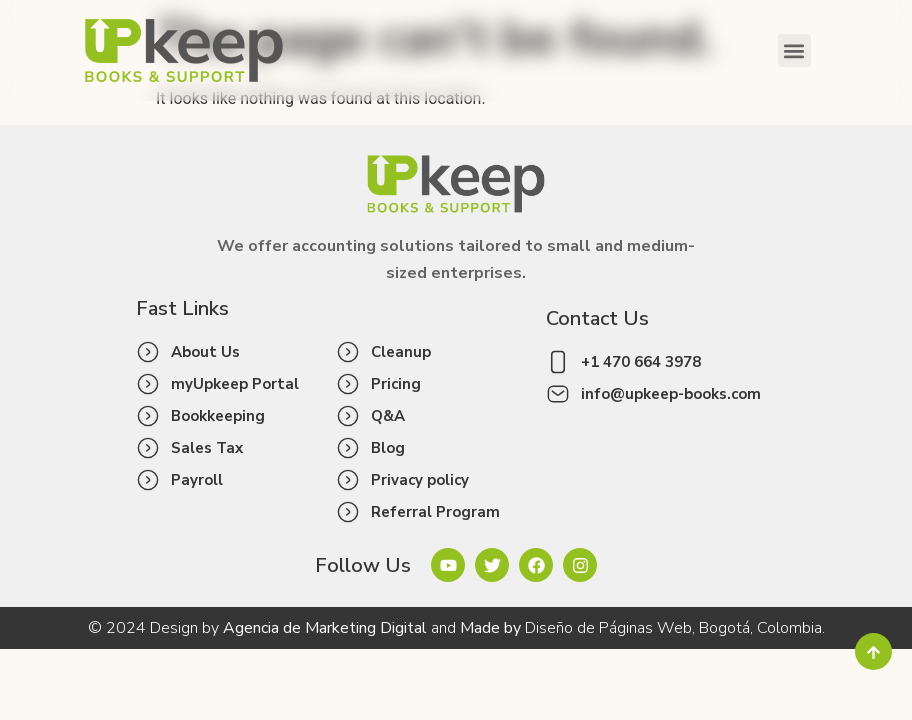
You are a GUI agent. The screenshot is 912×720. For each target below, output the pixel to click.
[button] (794, 50)
